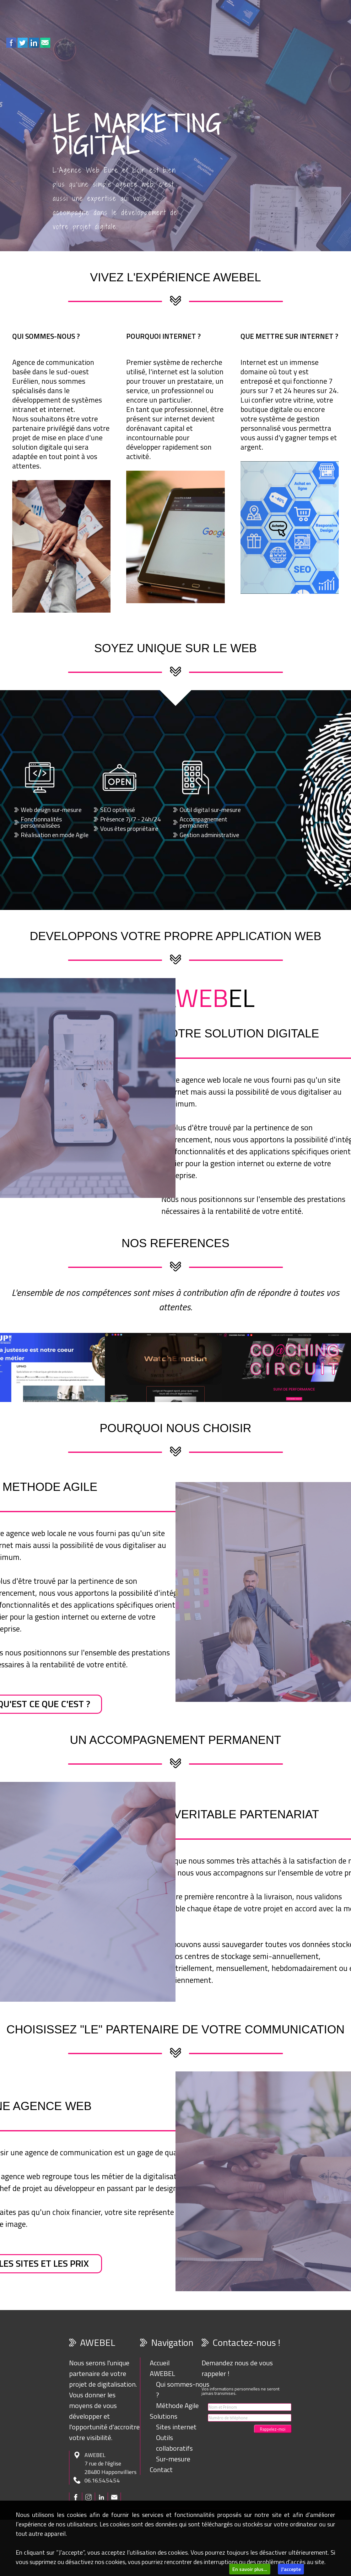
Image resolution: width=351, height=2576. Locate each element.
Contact (161, 2469)
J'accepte (291, 2569)
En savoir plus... (249, 2569)
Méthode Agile (177, 2405)
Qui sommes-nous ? (182, 2389)
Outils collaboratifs (174, 2443)
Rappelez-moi (272, 2429)
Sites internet (176, 2427)
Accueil (160, 2362)
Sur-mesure (173, 2459)
